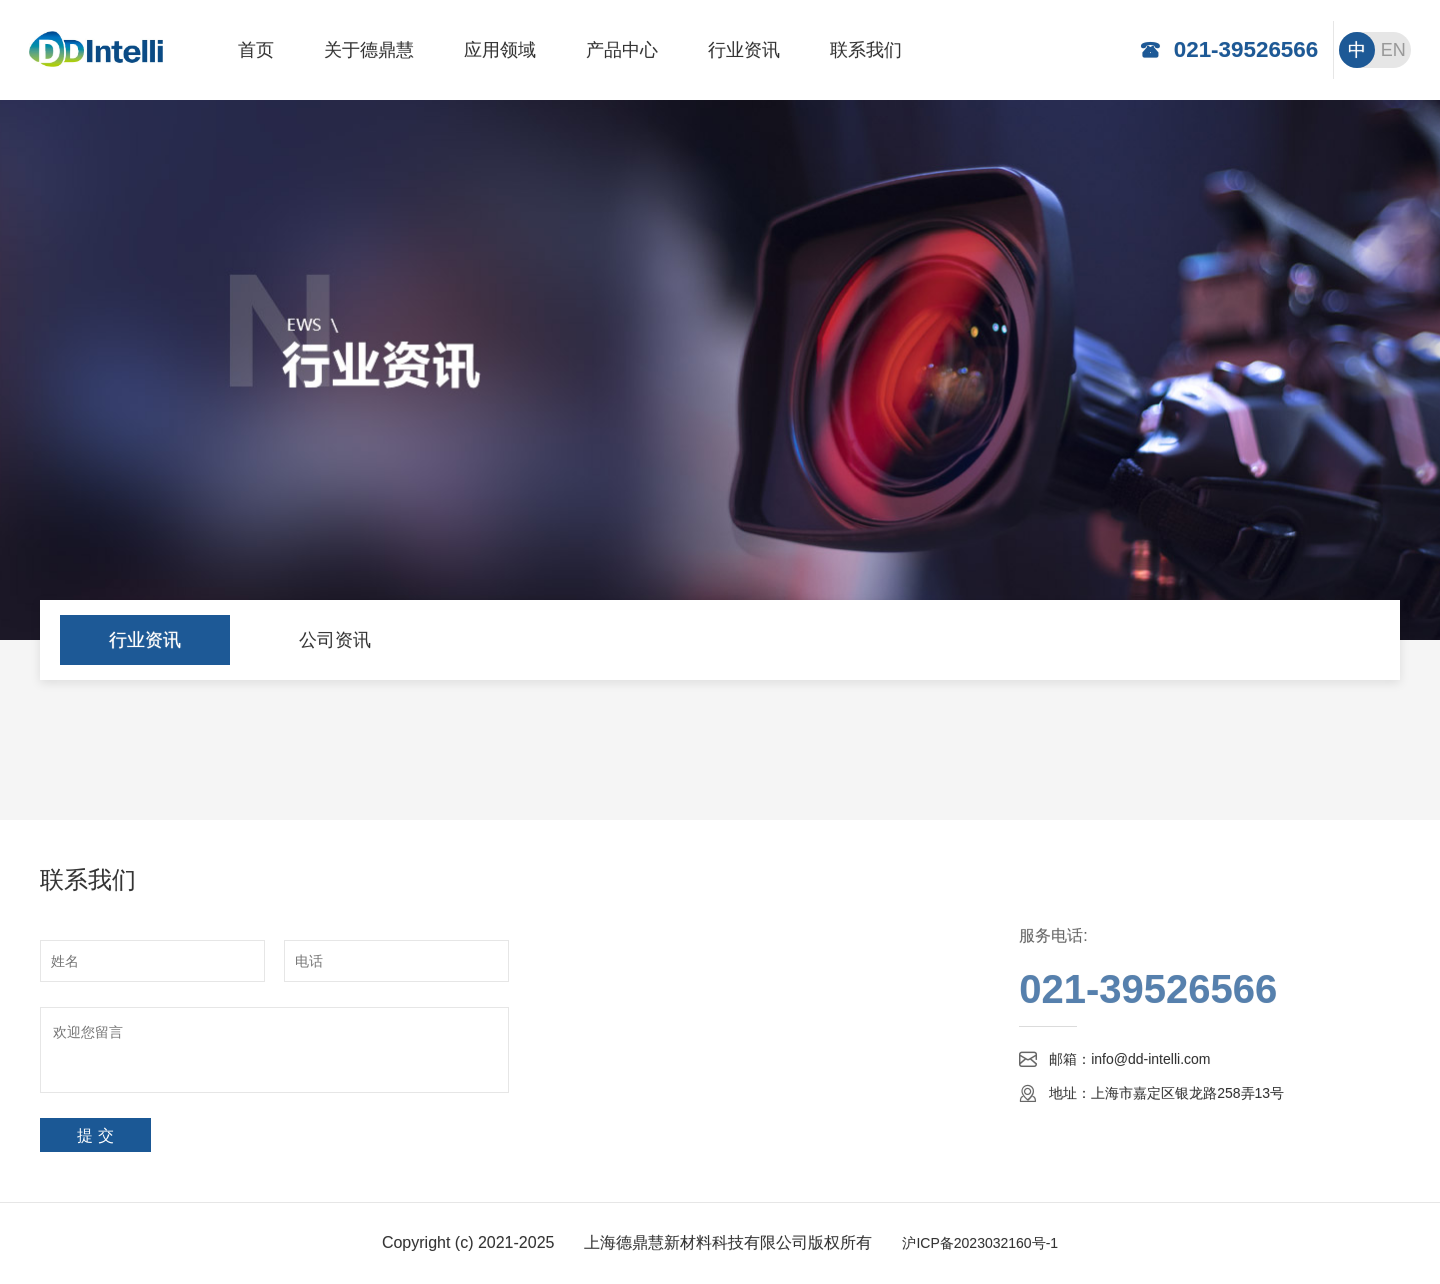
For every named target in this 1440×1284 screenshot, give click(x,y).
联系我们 (866, 50)
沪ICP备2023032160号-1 (980, 1243)
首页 (256, 50)
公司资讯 (335, 640)
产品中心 (622, 50)
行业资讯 (744, 50)
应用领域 (500, 50)
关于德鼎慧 (369, 50)
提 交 (95, 1135)
